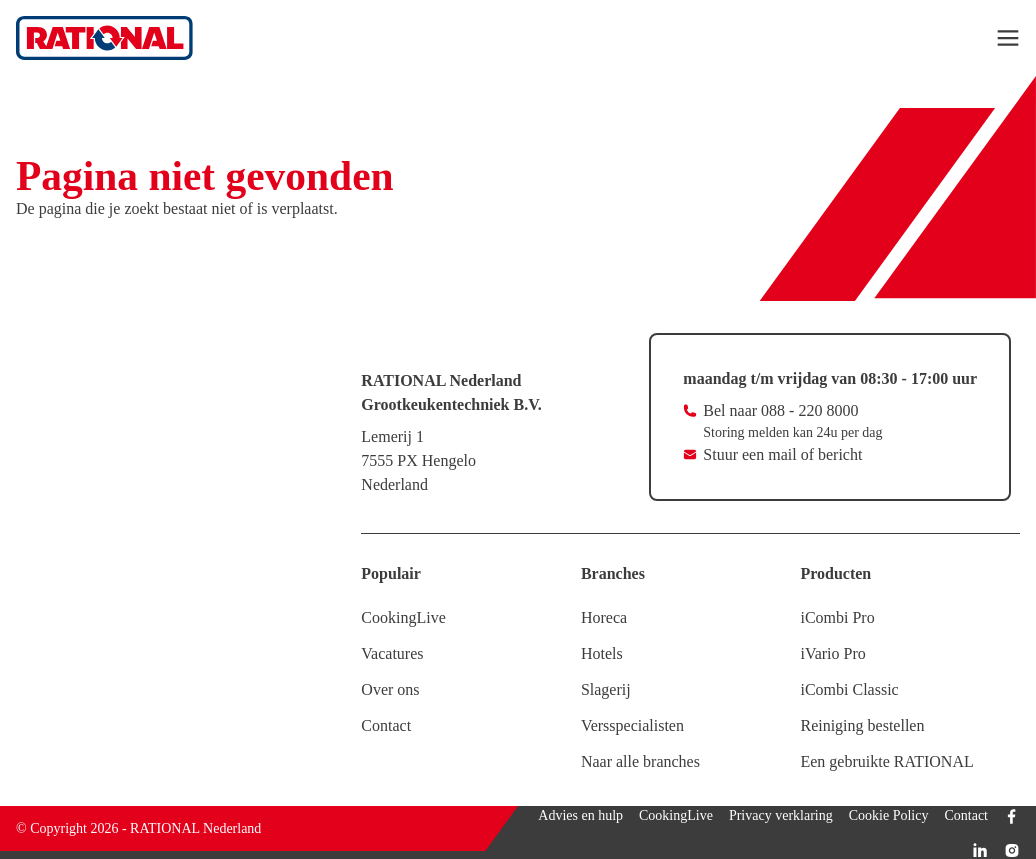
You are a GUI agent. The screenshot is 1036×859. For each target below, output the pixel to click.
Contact (386, 725)
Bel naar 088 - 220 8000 (780, 410)
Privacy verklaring (781, 815)
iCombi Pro (837, 617)
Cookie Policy (889, 815)
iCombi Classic (849, 689)
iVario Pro (832, 653)
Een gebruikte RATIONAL (886, 761)
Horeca (604, 617)
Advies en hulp (580, 815)
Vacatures (392, 653)
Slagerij (606, 689)
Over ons (390, 689)
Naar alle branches (640, 761)
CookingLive (403, 617)
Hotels (602, 653)
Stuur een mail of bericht (782, 454)
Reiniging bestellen (862, 725)
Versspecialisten (632, 725)
